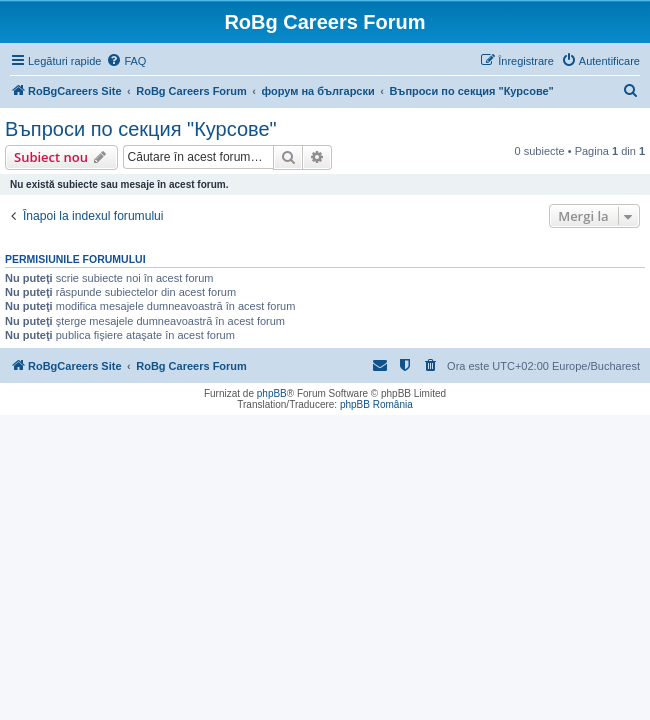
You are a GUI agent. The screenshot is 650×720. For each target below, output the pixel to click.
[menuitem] (126, 61)
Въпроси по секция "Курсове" (141, 129)
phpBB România (376, 404)
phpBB (272, 393)
